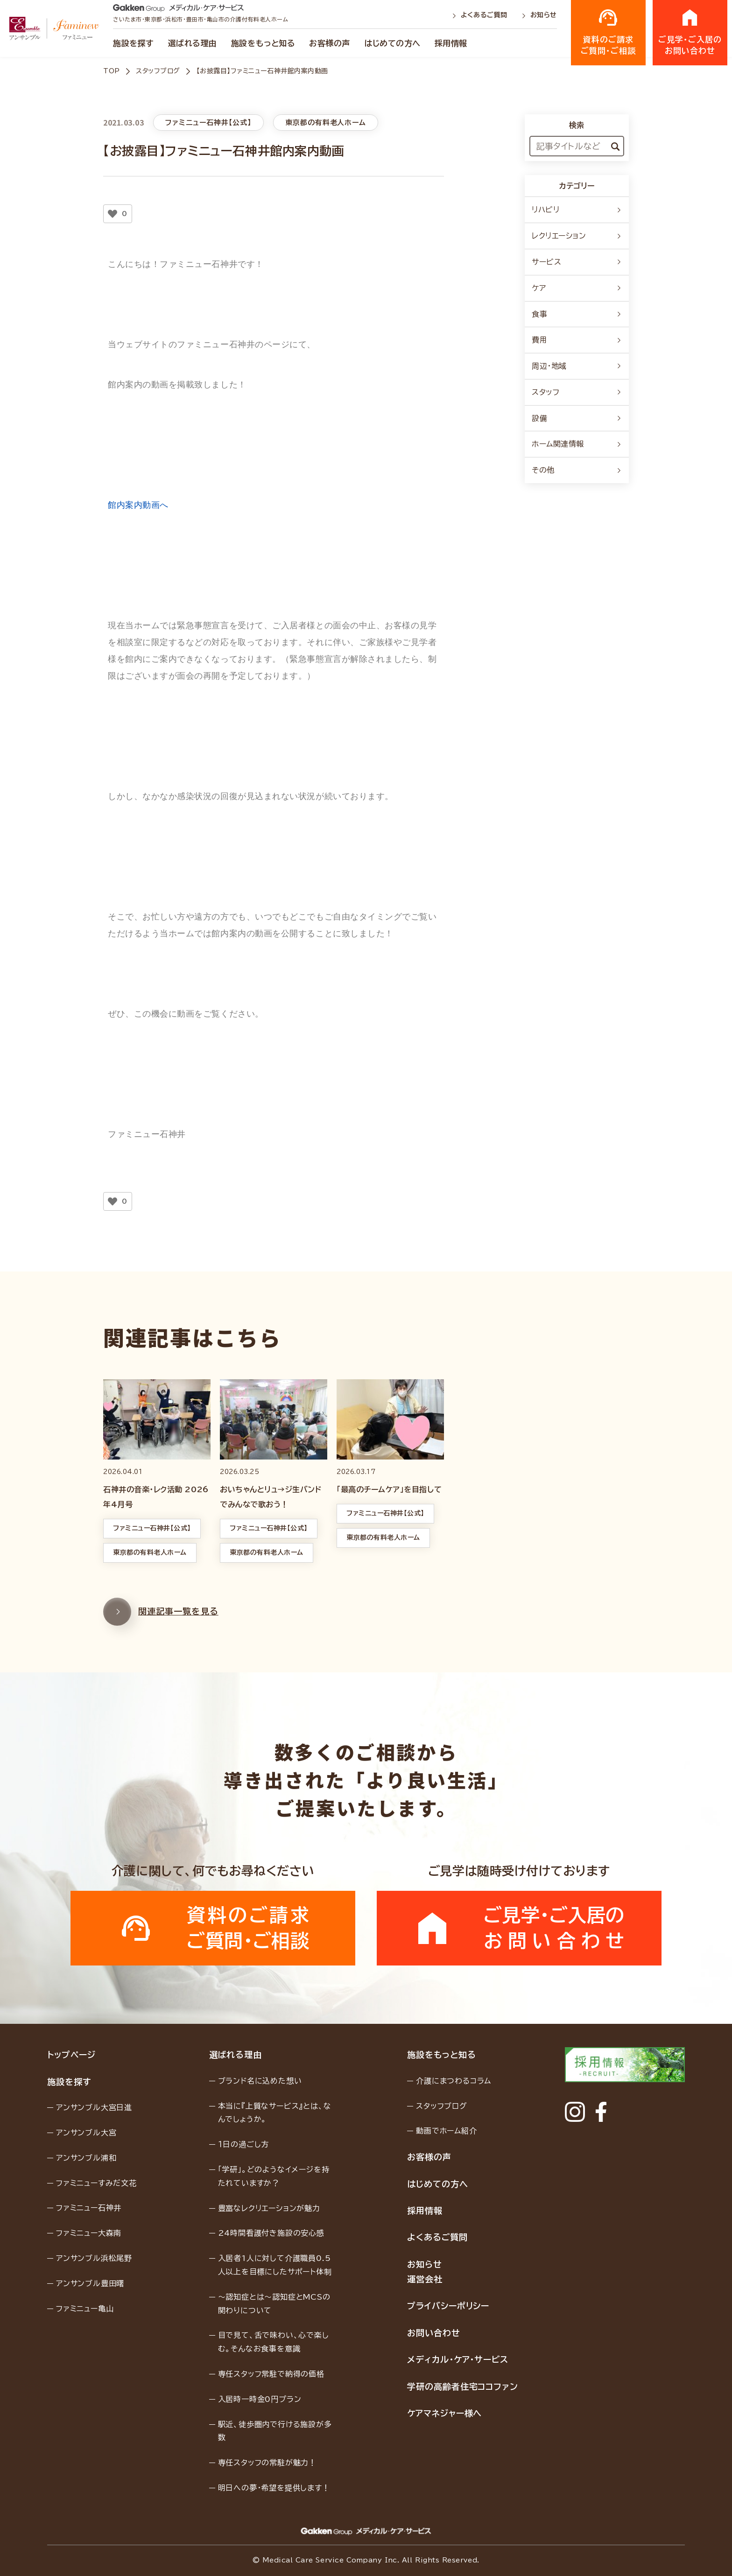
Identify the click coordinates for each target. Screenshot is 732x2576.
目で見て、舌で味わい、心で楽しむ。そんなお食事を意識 (273, 2341)
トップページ (71, 2054)
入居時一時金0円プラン (260, 2399)
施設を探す (133, 43)
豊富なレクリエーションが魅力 (269, 2208)
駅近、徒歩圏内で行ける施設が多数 (275, 2431)
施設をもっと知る (263, 43)
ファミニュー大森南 (88, 2233)
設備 (577, 418)
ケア (577, 288)
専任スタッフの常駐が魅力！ (267, 2462)
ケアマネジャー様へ (444, 2413)
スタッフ (577, 392)
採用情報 (451, 43)
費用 (577, 340)
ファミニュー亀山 (84, 2308)
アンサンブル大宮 (86, 2132)
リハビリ (577, 209)
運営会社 (425, 2279)
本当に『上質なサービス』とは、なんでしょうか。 (274, 2112)
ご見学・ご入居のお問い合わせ (690, 31)
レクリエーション (577, 235)
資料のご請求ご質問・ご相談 (608, 31)
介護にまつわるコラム (453, 2081)
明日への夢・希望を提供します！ (274, 2488)
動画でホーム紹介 (446, 2130)
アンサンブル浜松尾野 (94, 2258)
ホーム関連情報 (577, 444)
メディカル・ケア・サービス (457, 2359)
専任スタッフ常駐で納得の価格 (271, 2374)
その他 (577, 470)
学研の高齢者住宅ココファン (462, 2386)
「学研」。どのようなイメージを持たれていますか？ (274, 2176)
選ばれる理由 (192, 43)
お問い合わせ (433, 2333)
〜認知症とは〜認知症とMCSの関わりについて (274, 2303)
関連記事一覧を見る (160, 1635)
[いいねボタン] (113, 214)
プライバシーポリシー (448, 2306)
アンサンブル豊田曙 (90, 2283)
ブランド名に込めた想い (260, 2081)
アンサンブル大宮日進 (94, 2107)
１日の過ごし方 (243, 2144)
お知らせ (539, 15)
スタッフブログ (158, 71)
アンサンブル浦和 (86, 2158)
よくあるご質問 (481, 15)
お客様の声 (329, 43)
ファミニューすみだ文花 (96, 2183)
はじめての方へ (392, 43)
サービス (577, 262)
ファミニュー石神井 (88, 2207)
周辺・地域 (577, 366)
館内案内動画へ (138, 505)
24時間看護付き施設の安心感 (271, 2233)
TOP (111, 71)
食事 (577, 314)
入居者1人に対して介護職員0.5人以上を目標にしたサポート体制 (275, 2264)
